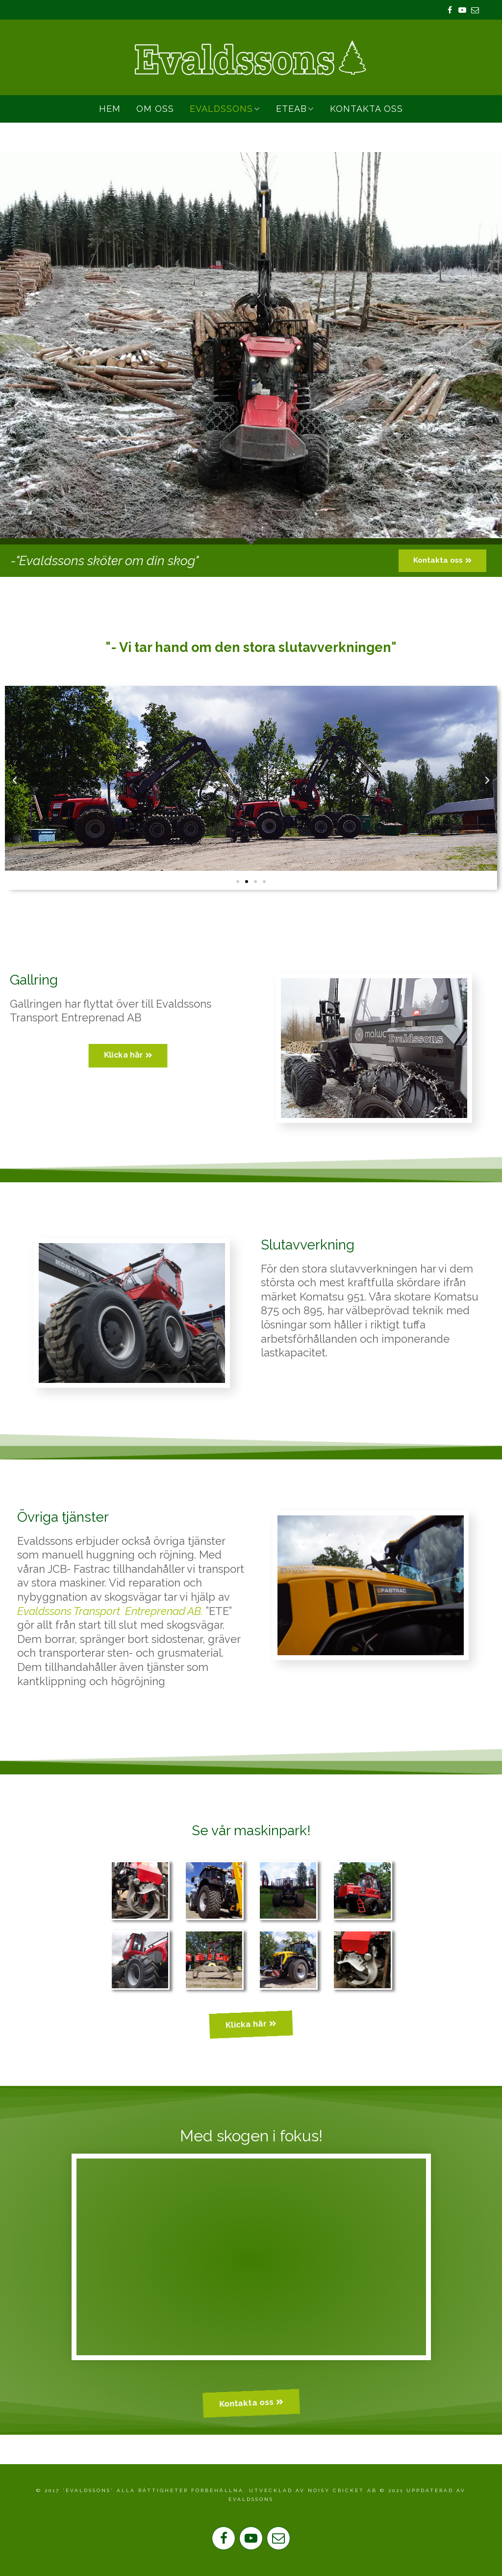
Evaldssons (221, 109)
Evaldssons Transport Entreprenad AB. (110, 1611)
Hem (110, 109)
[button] (442, 560)
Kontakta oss (366, 109)
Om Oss (155, 109)
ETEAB (291, 109)
